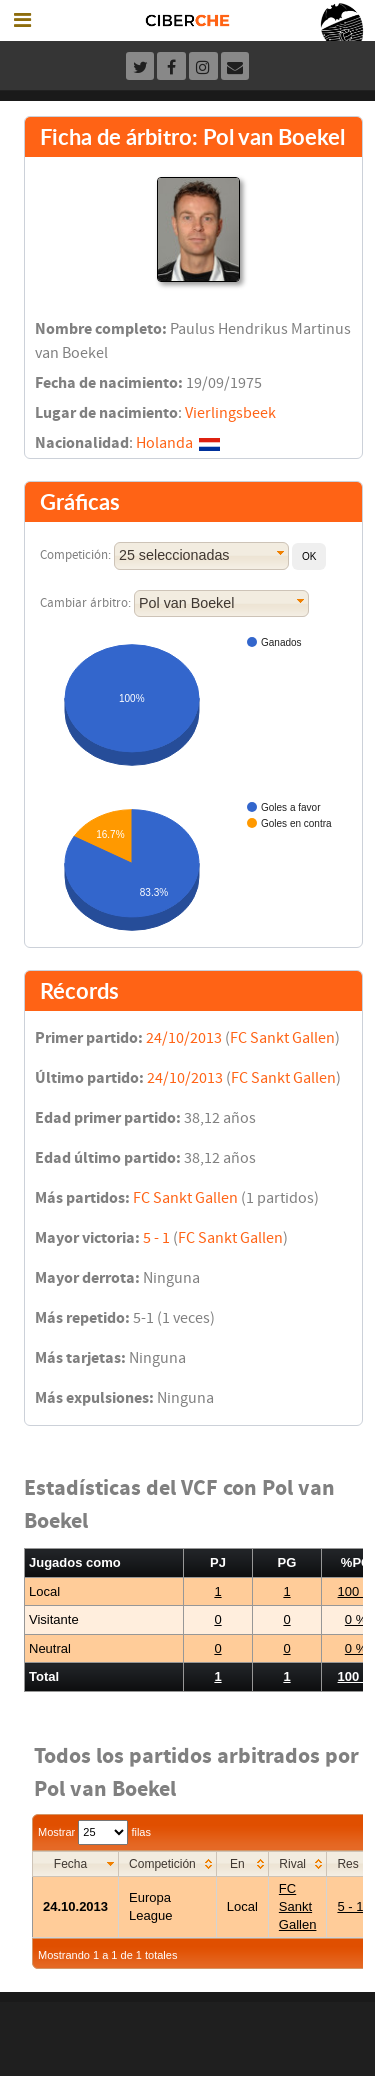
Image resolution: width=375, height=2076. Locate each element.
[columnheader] (76, 1863)
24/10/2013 (184, 1038)
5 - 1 (156, 1238)
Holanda (164, 443)
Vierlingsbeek (230, 413)
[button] (309, 556)
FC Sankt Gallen (282, 1038)
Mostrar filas (94, 1832)
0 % (356, 1619)
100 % (356, 1591)
